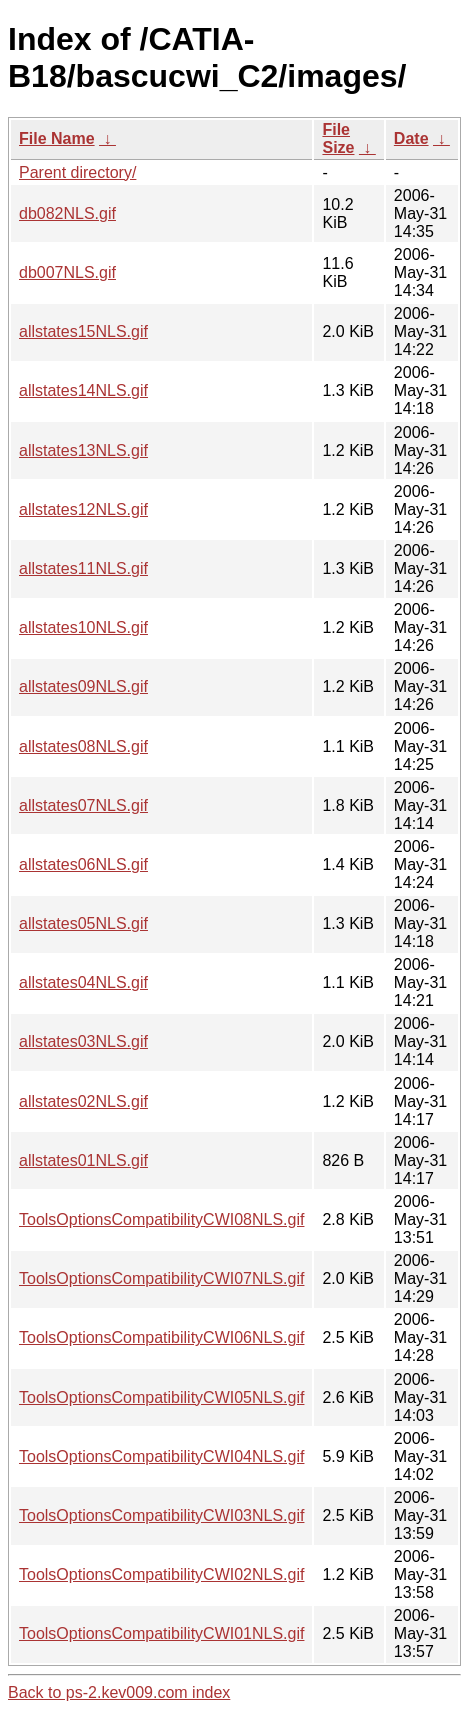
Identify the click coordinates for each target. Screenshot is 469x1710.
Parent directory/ (77, 172)
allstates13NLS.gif (83, 450)
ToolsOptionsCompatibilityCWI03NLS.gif (161, 1515)
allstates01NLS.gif (83, 1160)
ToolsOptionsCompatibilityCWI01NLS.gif (161, 1633)
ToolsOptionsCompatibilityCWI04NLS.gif (161, 1456)
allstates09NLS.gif (83, 686)
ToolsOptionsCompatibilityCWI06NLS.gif (161, 1337)
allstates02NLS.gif (83, 1101)
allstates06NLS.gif (83, 864)
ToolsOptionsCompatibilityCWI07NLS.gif (161, 1278)
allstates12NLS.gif (83, 509)
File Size (338, 138)
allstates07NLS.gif (83, 805)
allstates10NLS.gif (83, 627)
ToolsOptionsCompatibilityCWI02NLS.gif (161, 1574)
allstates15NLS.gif (83, 331)
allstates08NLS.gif (83, 746)
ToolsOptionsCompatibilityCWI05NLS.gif (161, 1397)
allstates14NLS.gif (83, 390)
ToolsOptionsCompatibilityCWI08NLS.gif (161, 1219)
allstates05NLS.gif (83, 923)
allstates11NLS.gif (83, 568)
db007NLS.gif (67, 272)
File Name (57, 138)
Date (411, 138)
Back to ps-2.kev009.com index (119, 1692)
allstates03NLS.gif (83, 1041)
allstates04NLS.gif (83, 982)
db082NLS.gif (67, 213)
